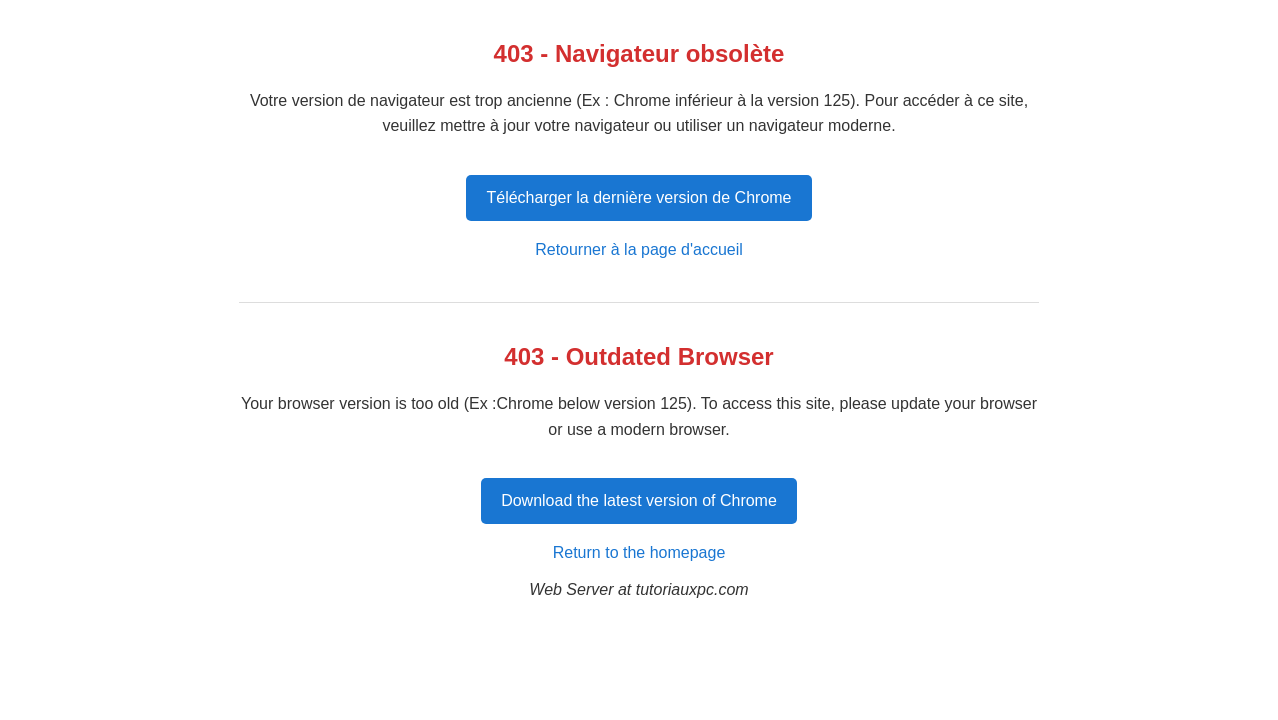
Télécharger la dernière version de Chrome (638, 197)
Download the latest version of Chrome (639, 500)
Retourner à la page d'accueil (639, 249)
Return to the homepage (639, 552)
